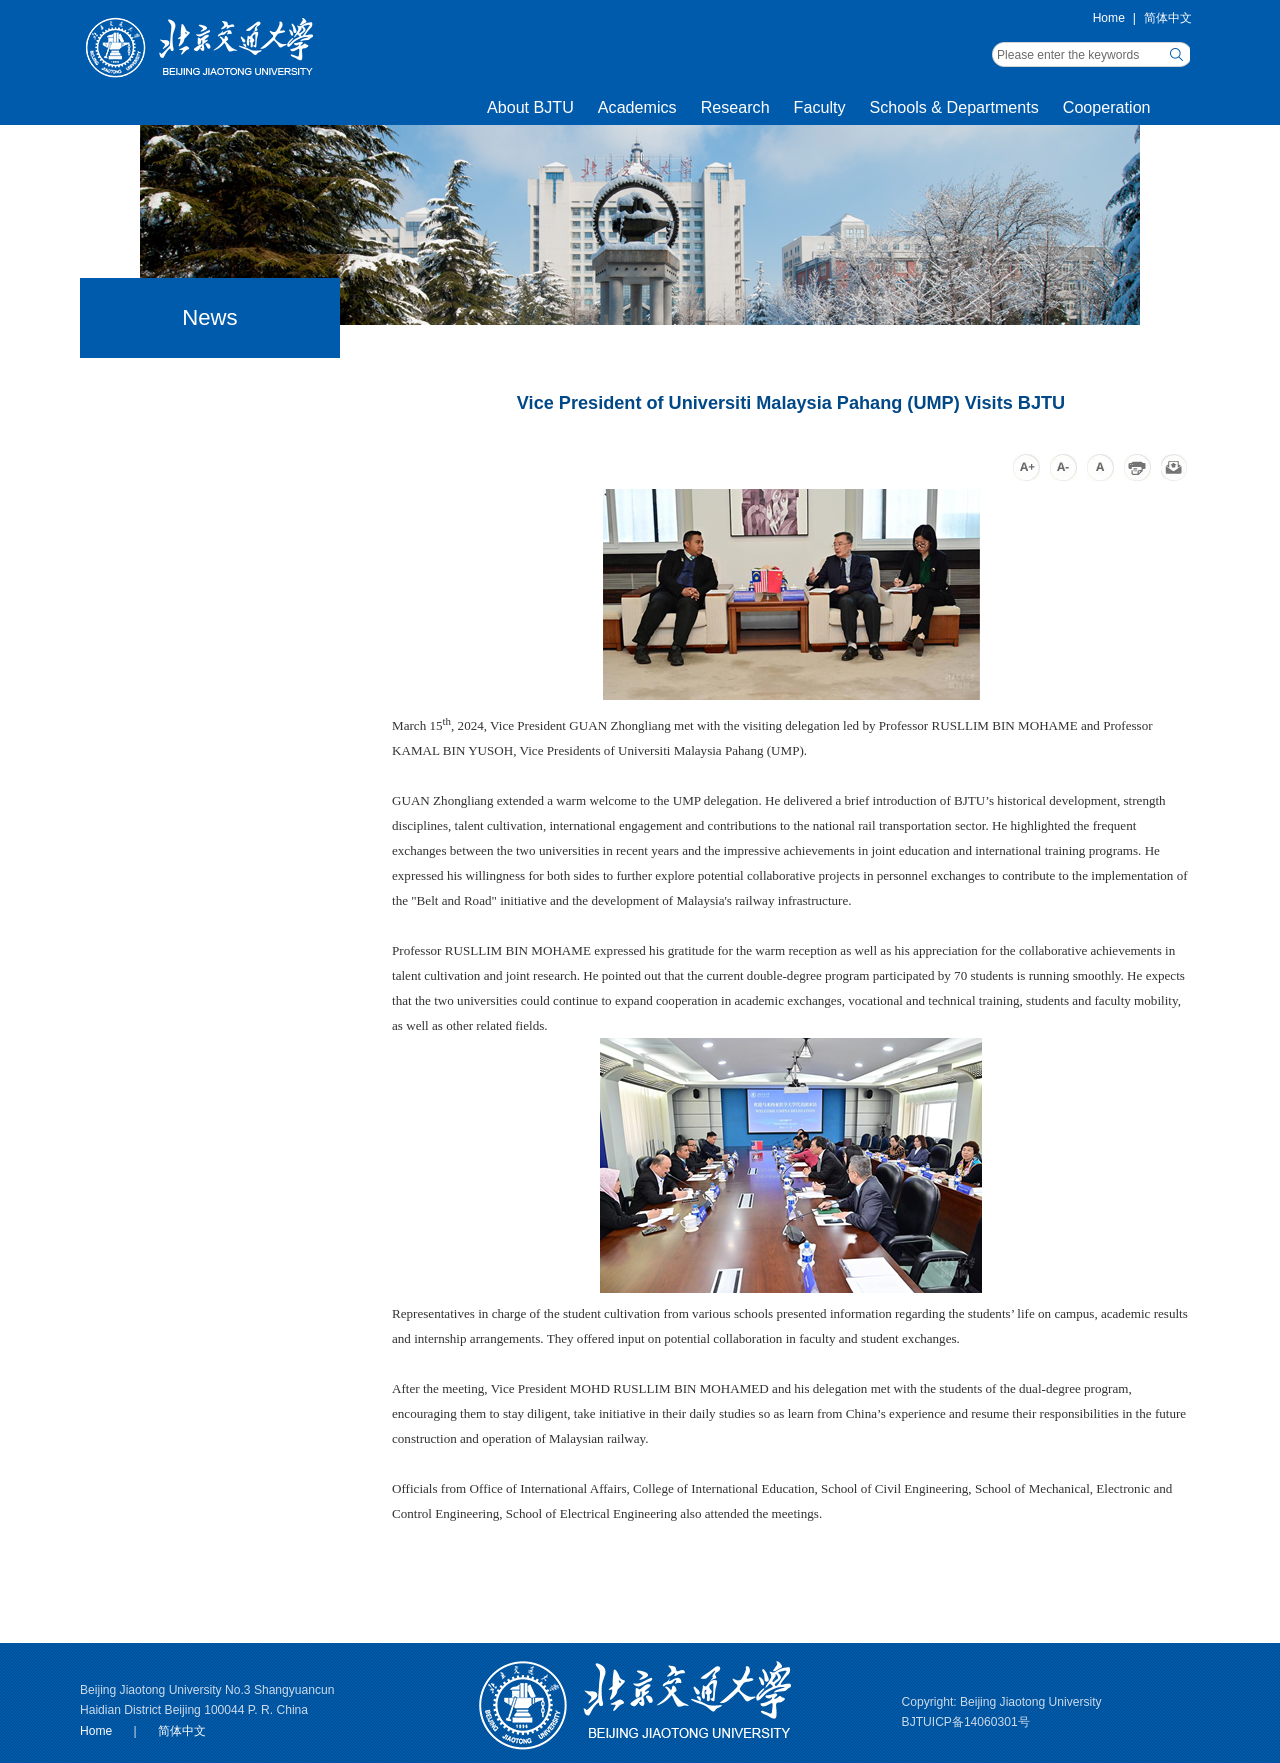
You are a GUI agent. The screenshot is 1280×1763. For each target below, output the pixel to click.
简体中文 (1168, 18)
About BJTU (530, 107)
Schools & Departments (954, 107)
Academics (637, 107)
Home (1109, 18)
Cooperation (1107, 107)
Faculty (820, 107)
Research (735, 107)
